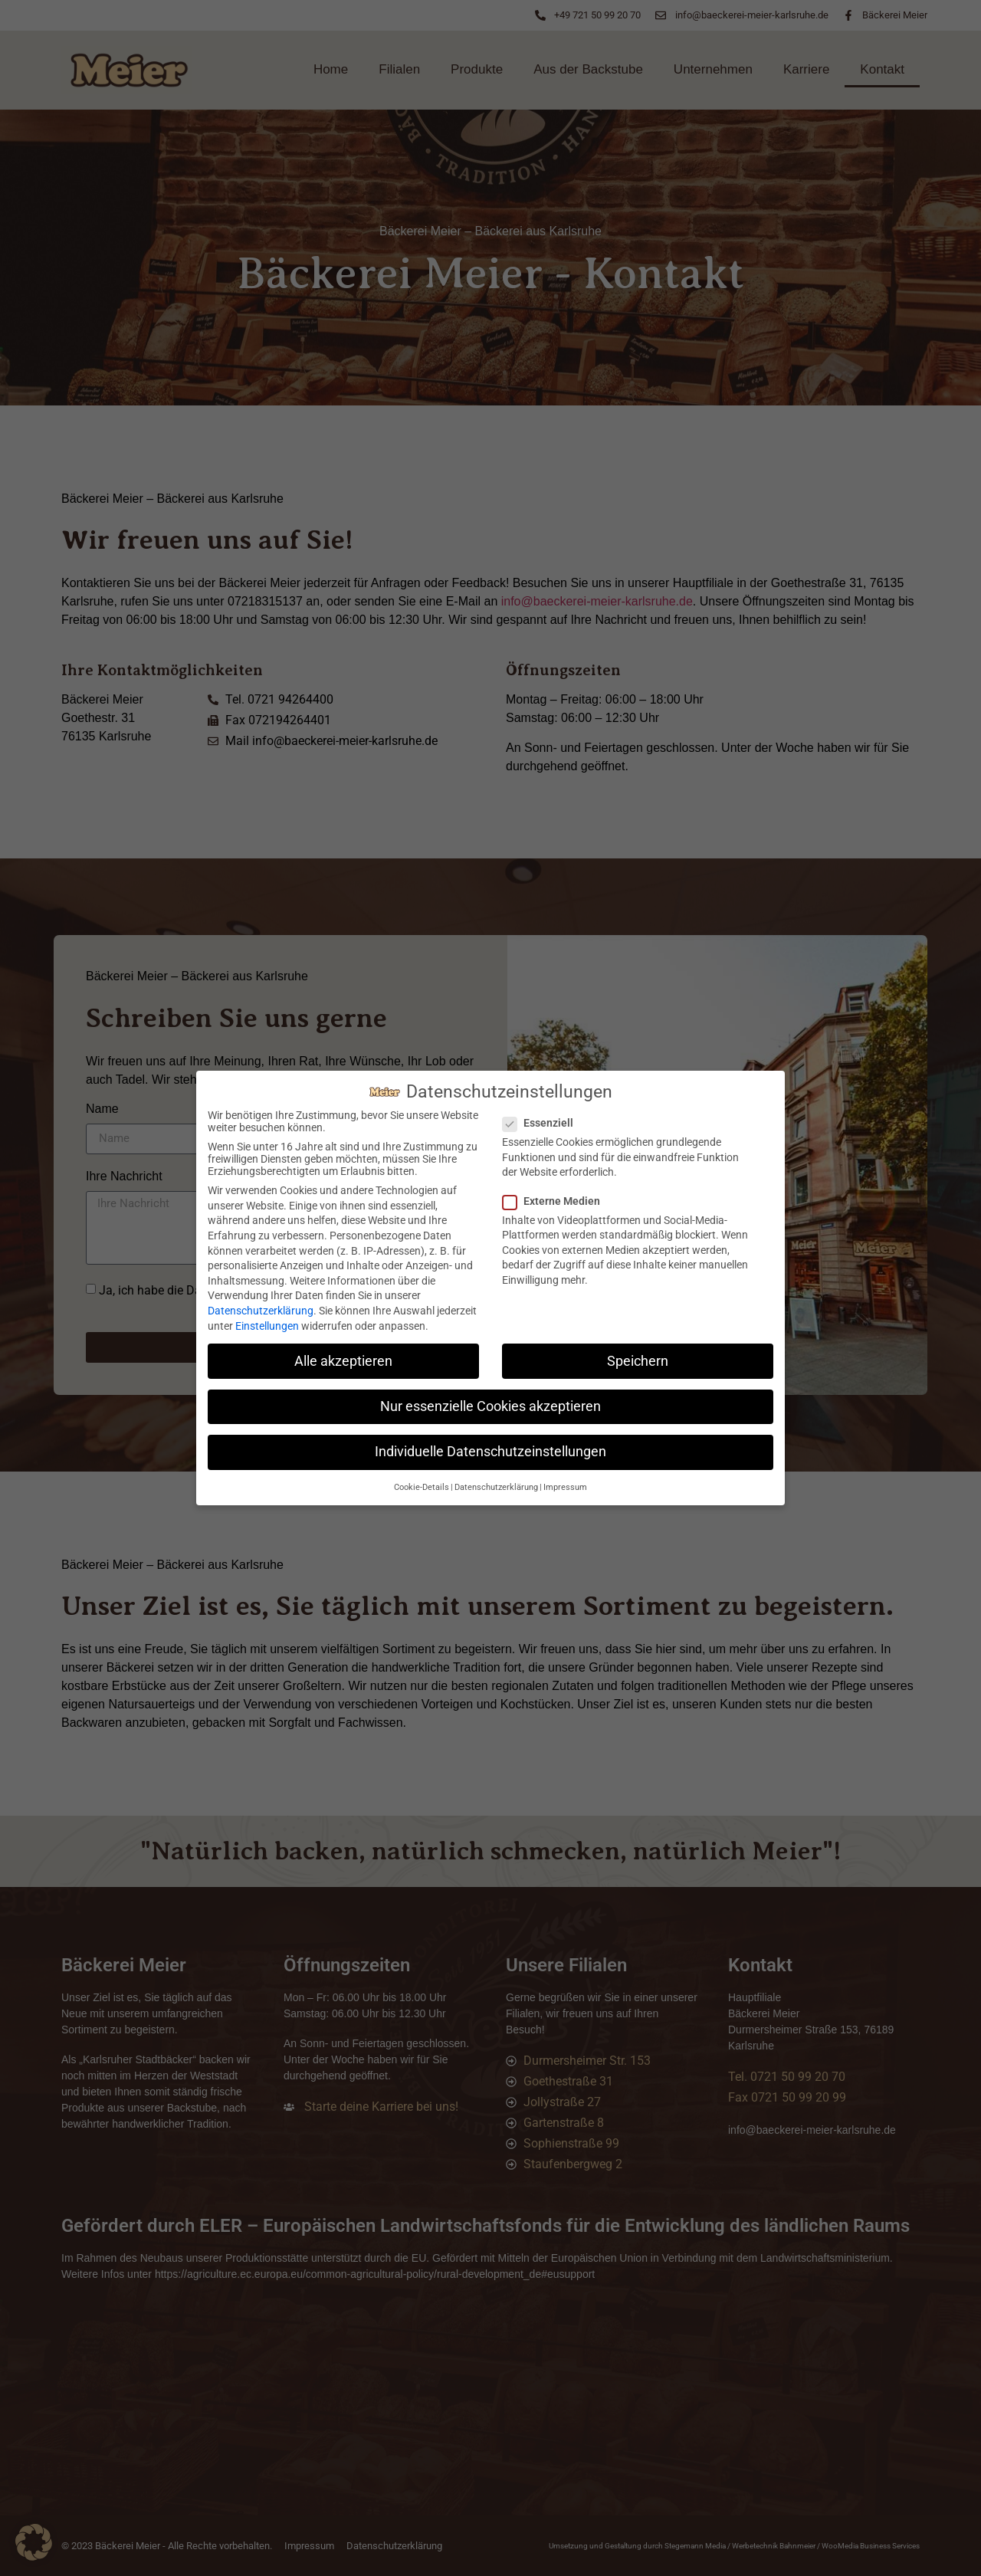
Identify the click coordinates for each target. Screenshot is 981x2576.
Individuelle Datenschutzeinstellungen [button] (490, 1451)
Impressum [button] (565, 1487)
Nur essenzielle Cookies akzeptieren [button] (490, 1406)
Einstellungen (267, 1326)
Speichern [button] (637, 1361)
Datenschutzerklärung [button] (496, 1487)
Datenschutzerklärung (260, 1310)
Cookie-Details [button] (421, 1487)
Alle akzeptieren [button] (343, 1361)
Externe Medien (556, 1201)
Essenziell (542, 1123)
